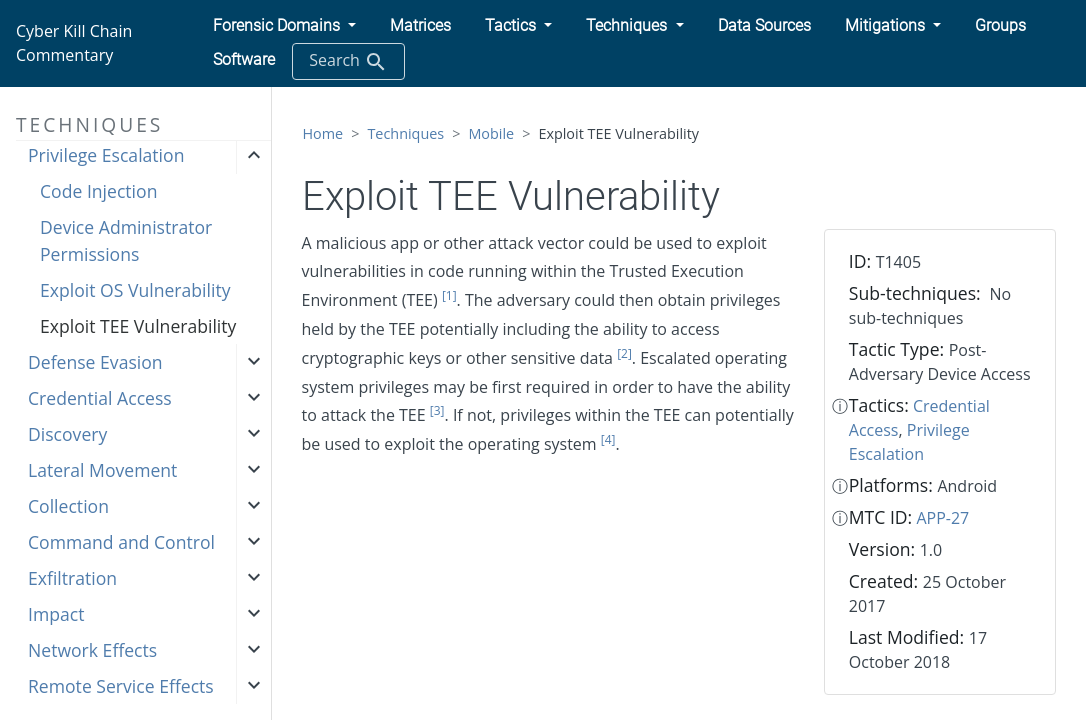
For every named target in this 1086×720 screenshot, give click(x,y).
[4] (608, 439)
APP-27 (942, 518)
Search (348, 61)
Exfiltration (72, 578)
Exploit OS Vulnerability (135, 290)
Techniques (405, 133)
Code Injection (98, 191)
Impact (56, 614)
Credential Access (100, 398)
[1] (449, 295)
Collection (68, 506)
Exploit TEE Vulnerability (138, 326)
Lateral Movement (102, 470)
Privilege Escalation (106, 155)
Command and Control (121, 542)
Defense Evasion (95, 362)
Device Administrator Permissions (126, 240)
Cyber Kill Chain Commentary (74, 43)
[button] (284, 26)
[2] (624, 353)
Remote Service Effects (121, 686)
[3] (437, 410)
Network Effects (92, 650)
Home (323, 133)
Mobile (491, 133)
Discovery (67, 434)
